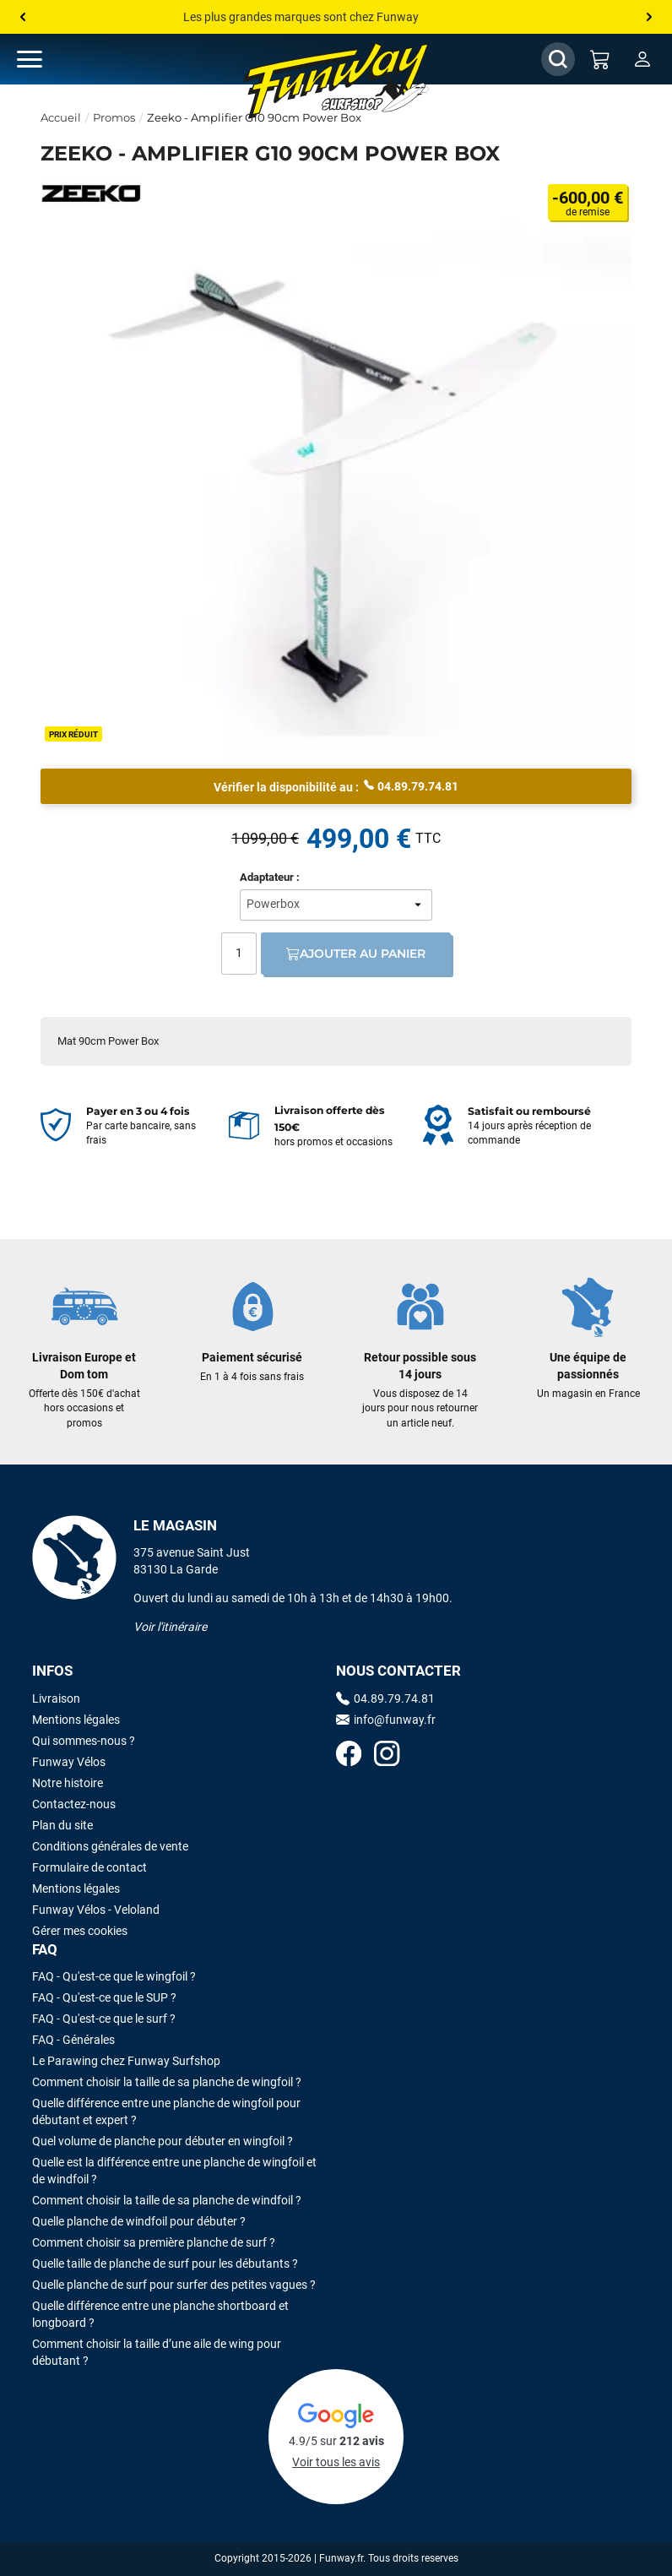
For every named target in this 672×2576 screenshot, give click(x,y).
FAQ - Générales (73, 2039)
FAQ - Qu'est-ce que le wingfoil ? (114, 1976)
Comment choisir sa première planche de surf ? (153, 2242)
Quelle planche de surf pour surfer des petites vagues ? (174, 2284)
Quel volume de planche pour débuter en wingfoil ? (162, 2141)
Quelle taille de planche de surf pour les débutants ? (165, 2263)
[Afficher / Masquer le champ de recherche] (558, 59)
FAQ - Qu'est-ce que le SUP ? (104, 1997)
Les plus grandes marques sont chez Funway (301, 17)
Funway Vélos (69, 1762)
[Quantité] (239, 953)
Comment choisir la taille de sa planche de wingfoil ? (166, 2082)
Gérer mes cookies (79, 1930)
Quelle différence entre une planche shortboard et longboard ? (160, 2314)
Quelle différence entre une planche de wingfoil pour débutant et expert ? (166, 2111)
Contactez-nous (74, 1804)
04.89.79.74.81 (411, 785)
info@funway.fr (386, 1719)
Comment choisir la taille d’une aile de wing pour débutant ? (156, 2352)
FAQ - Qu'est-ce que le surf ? (104, 2018)
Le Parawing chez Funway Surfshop (126, 2061)
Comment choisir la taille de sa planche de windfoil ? (166, 2200)
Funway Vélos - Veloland (96, 1909)
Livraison (56, 1698)
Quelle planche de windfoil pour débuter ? (139, 2221)
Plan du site (62, 1825)
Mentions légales (76, 1719)
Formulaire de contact (89, 1867)
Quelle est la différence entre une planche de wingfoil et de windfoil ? (174, 2170)
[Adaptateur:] (335, 905)
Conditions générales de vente (110, 1846)
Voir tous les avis (336, 2462)
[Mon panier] (600, 59)
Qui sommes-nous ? (83, 1740)
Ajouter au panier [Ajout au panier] (355, 953)
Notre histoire (67, 1783)
